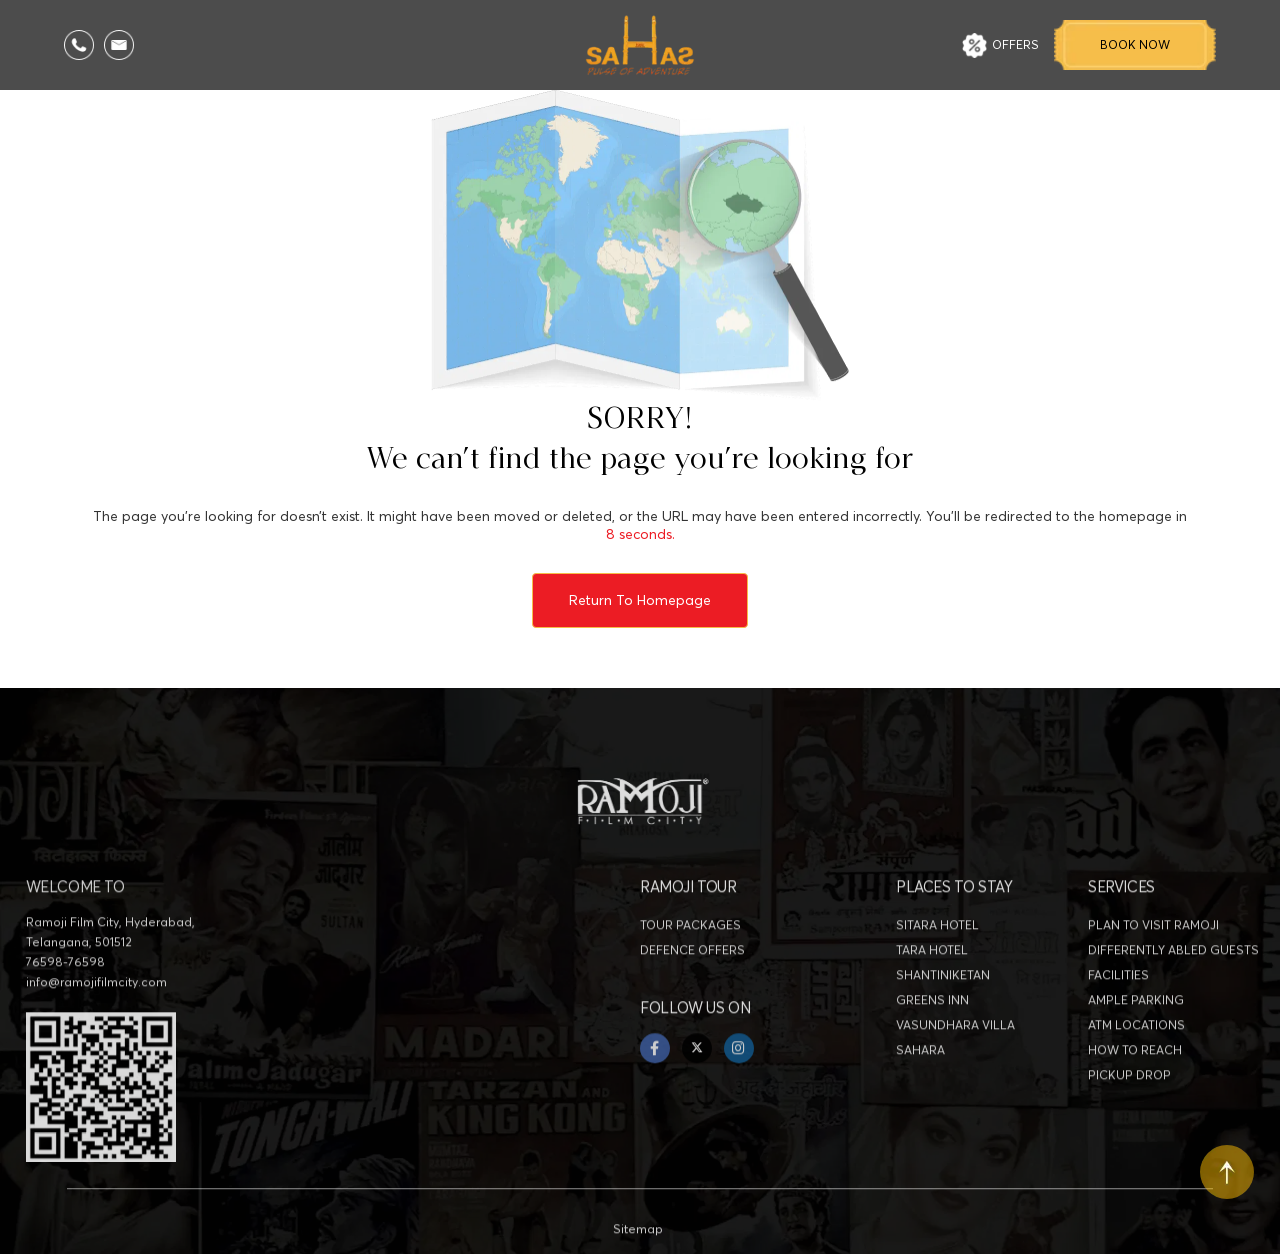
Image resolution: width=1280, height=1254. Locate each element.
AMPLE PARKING (1136, 1042)
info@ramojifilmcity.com (96, 1024)
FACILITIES (1118, 1017)
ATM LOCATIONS (1136, 1067)
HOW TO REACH (1135, 1092)
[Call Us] (79, 45)
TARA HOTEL (932, 992)
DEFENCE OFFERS (692, 992)
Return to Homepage (640, 600)
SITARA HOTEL (937, 967)
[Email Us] (119, 45)
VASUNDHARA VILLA (955, 1067)
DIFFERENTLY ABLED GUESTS (1173, 992)
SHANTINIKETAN (943, 1017)
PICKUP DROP (1129, 1117)
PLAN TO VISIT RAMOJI (1153, 967)
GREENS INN (932, 1042)
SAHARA (920, 1092)
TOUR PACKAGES (690, 967)
